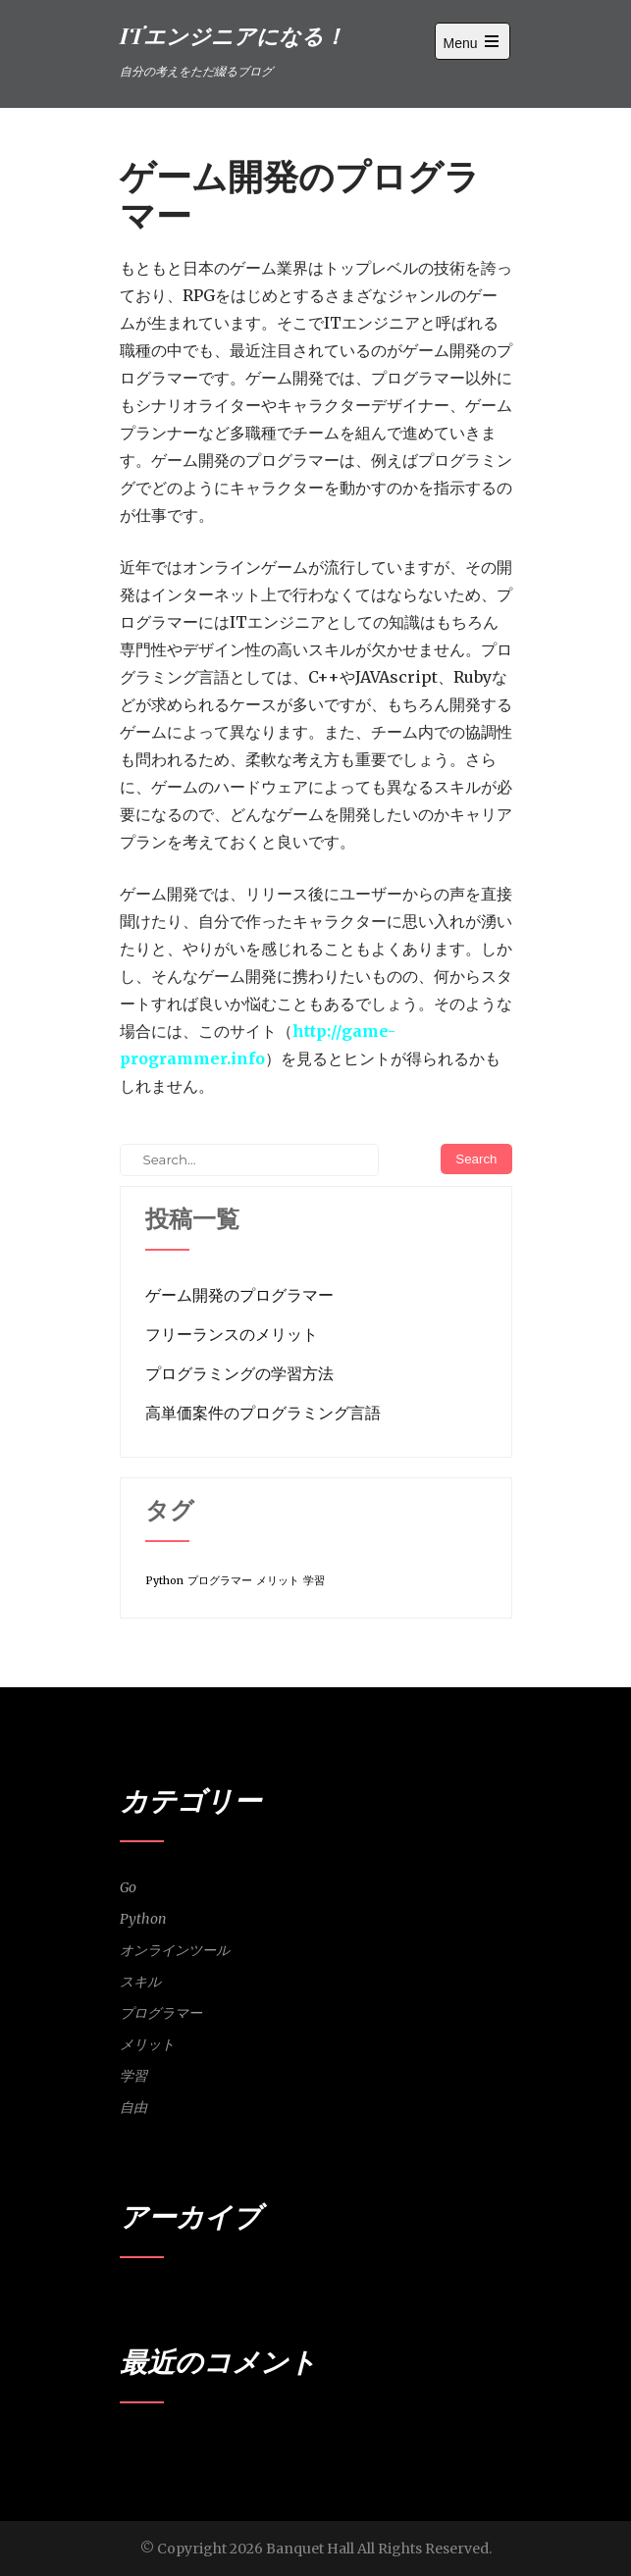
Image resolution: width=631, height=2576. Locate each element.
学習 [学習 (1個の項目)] (314, 1580)
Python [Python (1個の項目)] (164, 1580)
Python (143, 1919)
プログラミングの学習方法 (239, 1373)
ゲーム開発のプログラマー (239, 1295)
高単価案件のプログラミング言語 (263, 1412)
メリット (147, 2044)
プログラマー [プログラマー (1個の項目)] (219, 1580)
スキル (140, 1981)
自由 (133, 2107)
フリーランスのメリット (231, 1334)
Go (128, 1887)
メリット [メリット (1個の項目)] (277, 1580)
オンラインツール (175, 1950)
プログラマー (161, 2013)
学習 (133, 2076)
